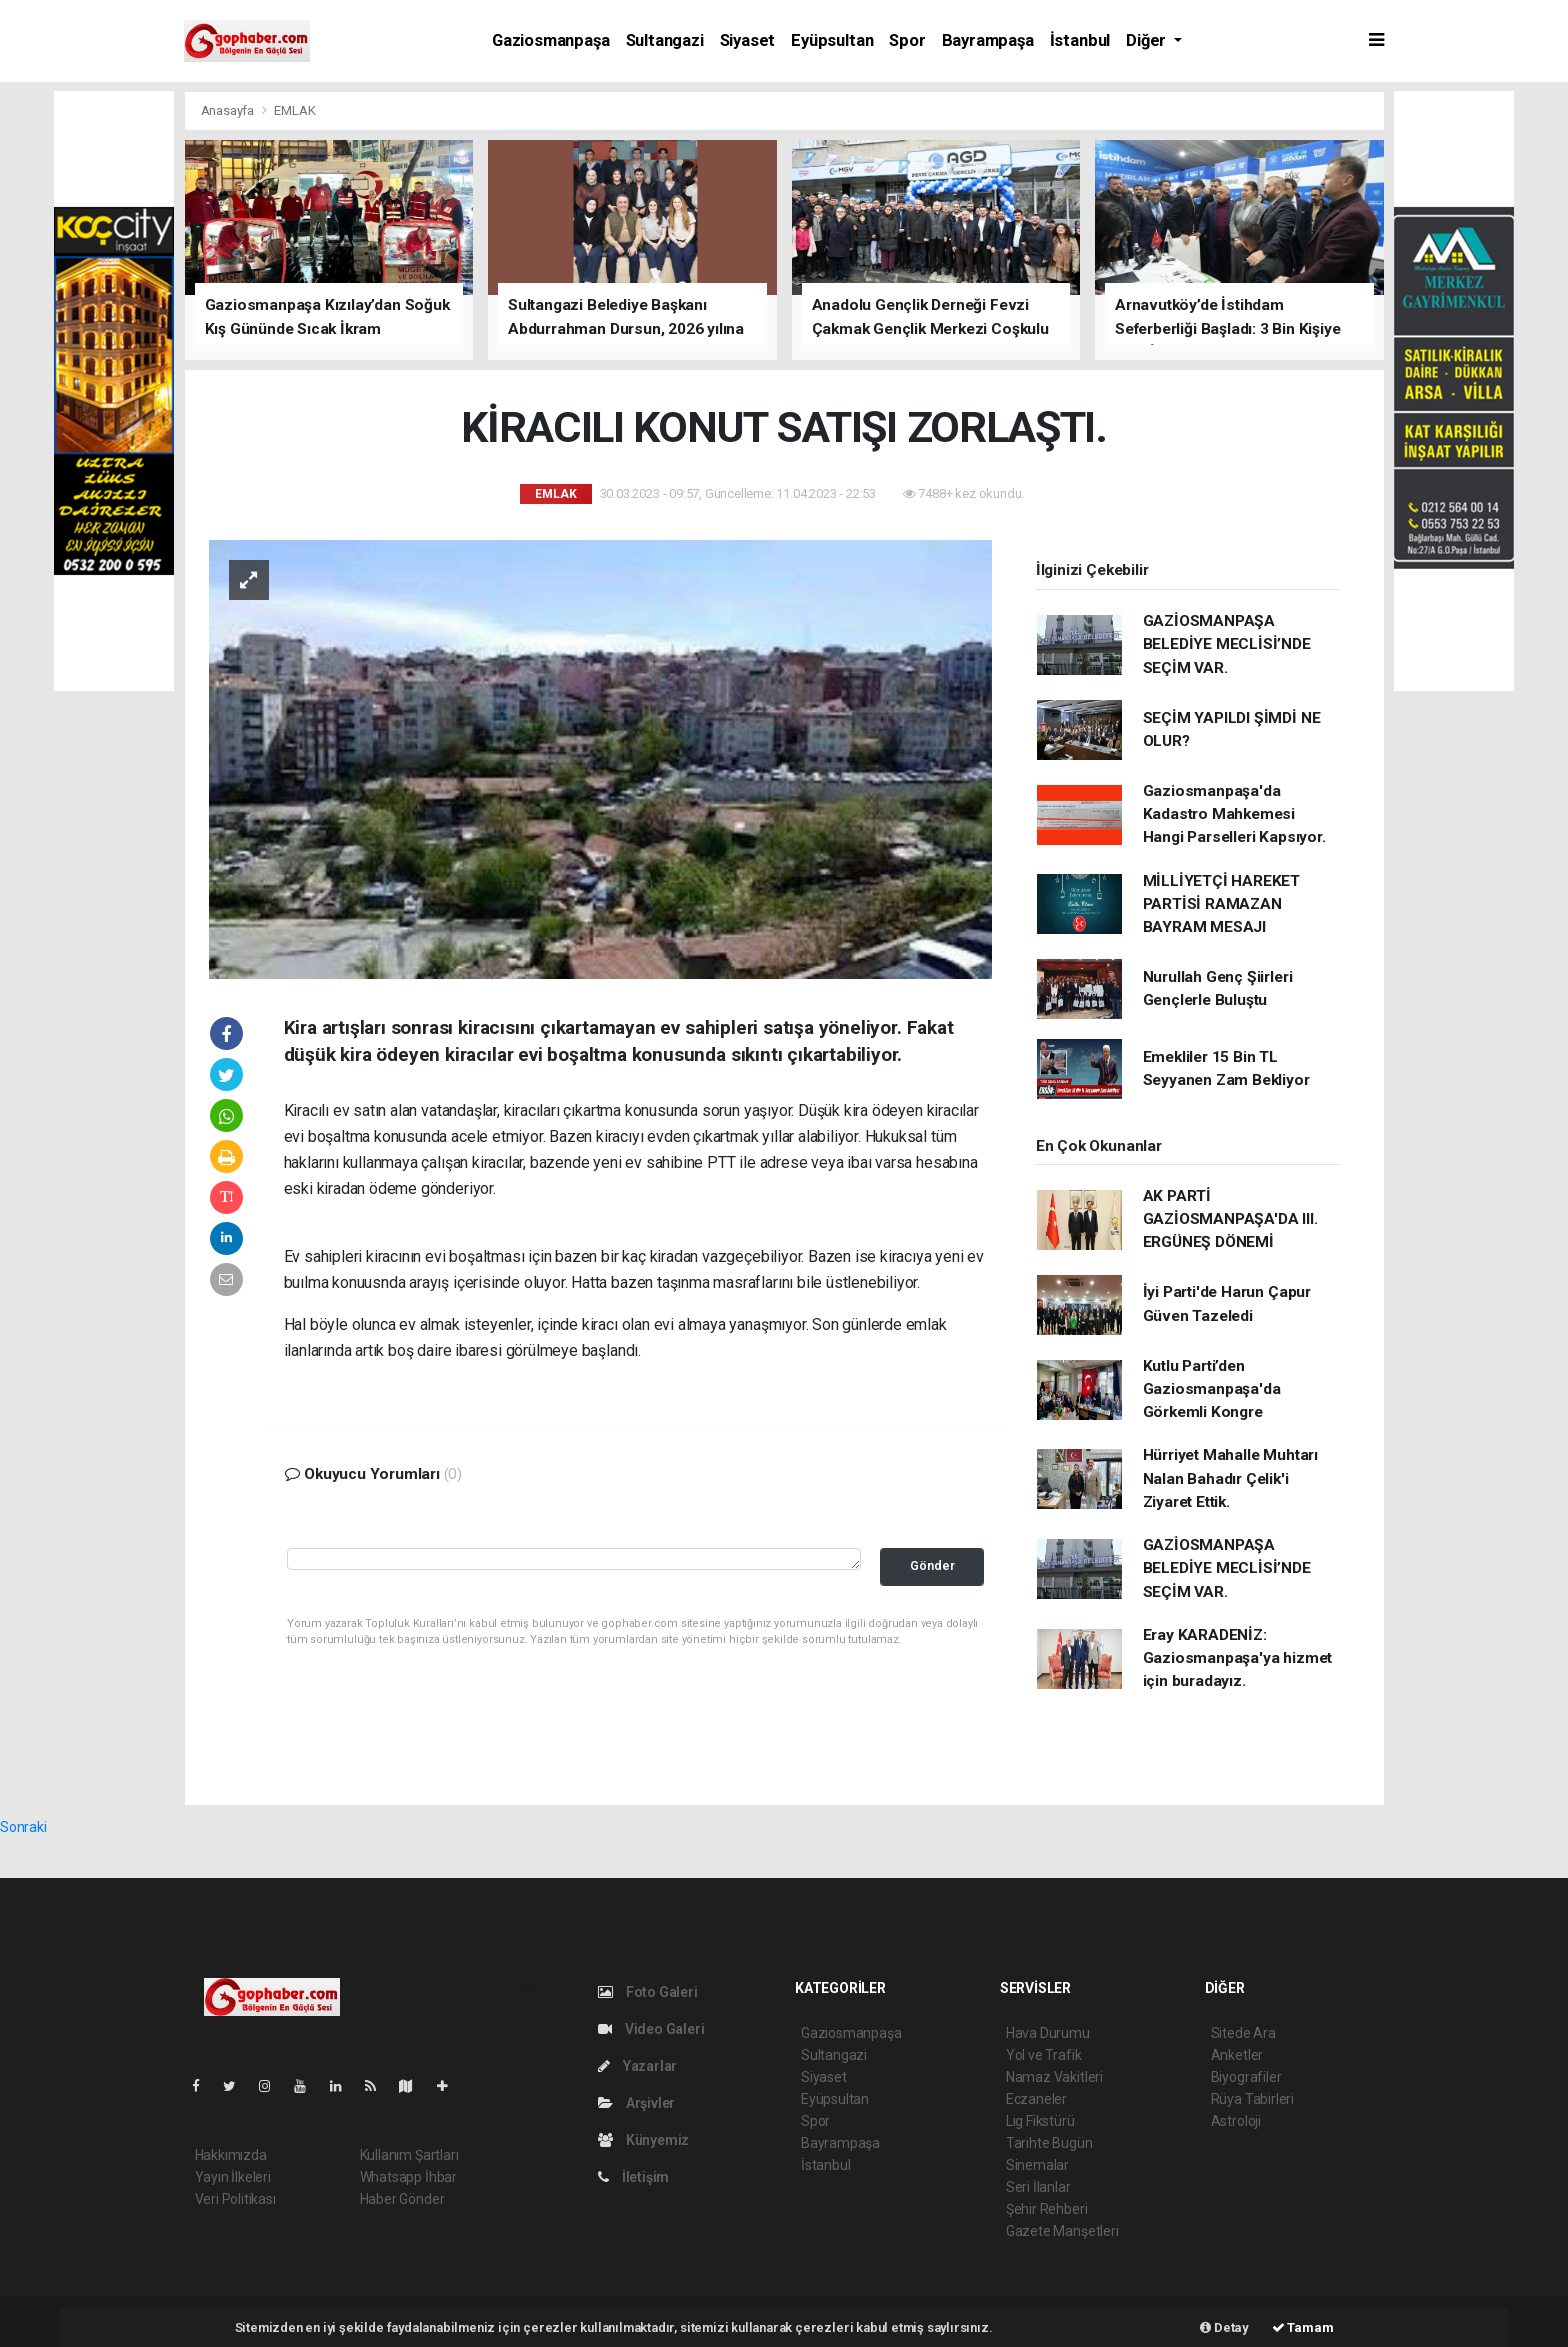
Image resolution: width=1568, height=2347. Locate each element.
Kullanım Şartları (409, 2155)
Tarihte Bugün (1049, 2143)
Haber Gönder (402, 2199)
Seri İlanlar (1038, 2187)
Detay (1224, 2327)
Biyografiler (1246, 2077)
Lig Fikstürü (1040, 2121)
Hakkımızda (231, 2155)
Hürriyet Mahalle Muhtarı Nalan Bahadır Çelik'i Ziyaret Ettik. (1230, 1478)
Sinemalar (1037, 2165)
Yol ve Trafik (1044, 2055)
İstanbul (1080, 40)
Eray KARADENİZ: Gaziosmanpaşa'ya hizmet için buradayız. (1238, 1658)
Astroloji (1236, 2121)
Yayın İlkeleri (233, 2177)
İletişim (633, 2177)
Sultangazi (665, 40)
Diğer (1148, 40)
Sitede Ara (1243, 2033)
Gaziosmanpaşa (551, 40)
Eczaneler (1036, 2099)
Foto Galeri (648, 1992)
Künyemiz (643, 2140)
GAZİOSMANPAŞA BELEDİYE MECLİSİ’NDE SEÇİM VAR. (1227, 644)
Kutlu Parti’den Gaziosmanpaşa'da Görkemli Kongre (1212, 1389)
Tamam (1303, 2327)
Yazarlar (637, 2066)
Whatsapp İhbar (408, 2177)
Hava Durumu (1048, 2033)
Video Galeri (651, 2029)
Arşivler (636, 2103)
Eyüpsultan (832, 40)
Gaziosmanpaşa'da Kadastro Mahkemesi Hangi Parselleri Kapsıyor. (1234, 814)
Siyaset (748, 40)
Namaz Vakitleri (1054, 2077)
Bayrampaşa (988, 40)
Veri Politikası (235, 2199)
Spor (907, 40)
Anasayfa (229, 110)
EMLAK (294, 110)
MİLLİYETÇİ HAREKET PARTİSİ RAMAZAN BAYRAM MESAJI (1222, 904)
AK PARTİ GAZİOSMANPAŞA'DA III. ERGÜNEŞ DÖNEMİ (1230, 1219)
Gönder (932, 1565)
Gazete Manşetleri (1062, 2231)
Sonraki (23, 1827)
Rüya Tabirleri (1252, 2099)
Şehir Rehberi (1047, 2209)
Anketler (1237, 2055)
